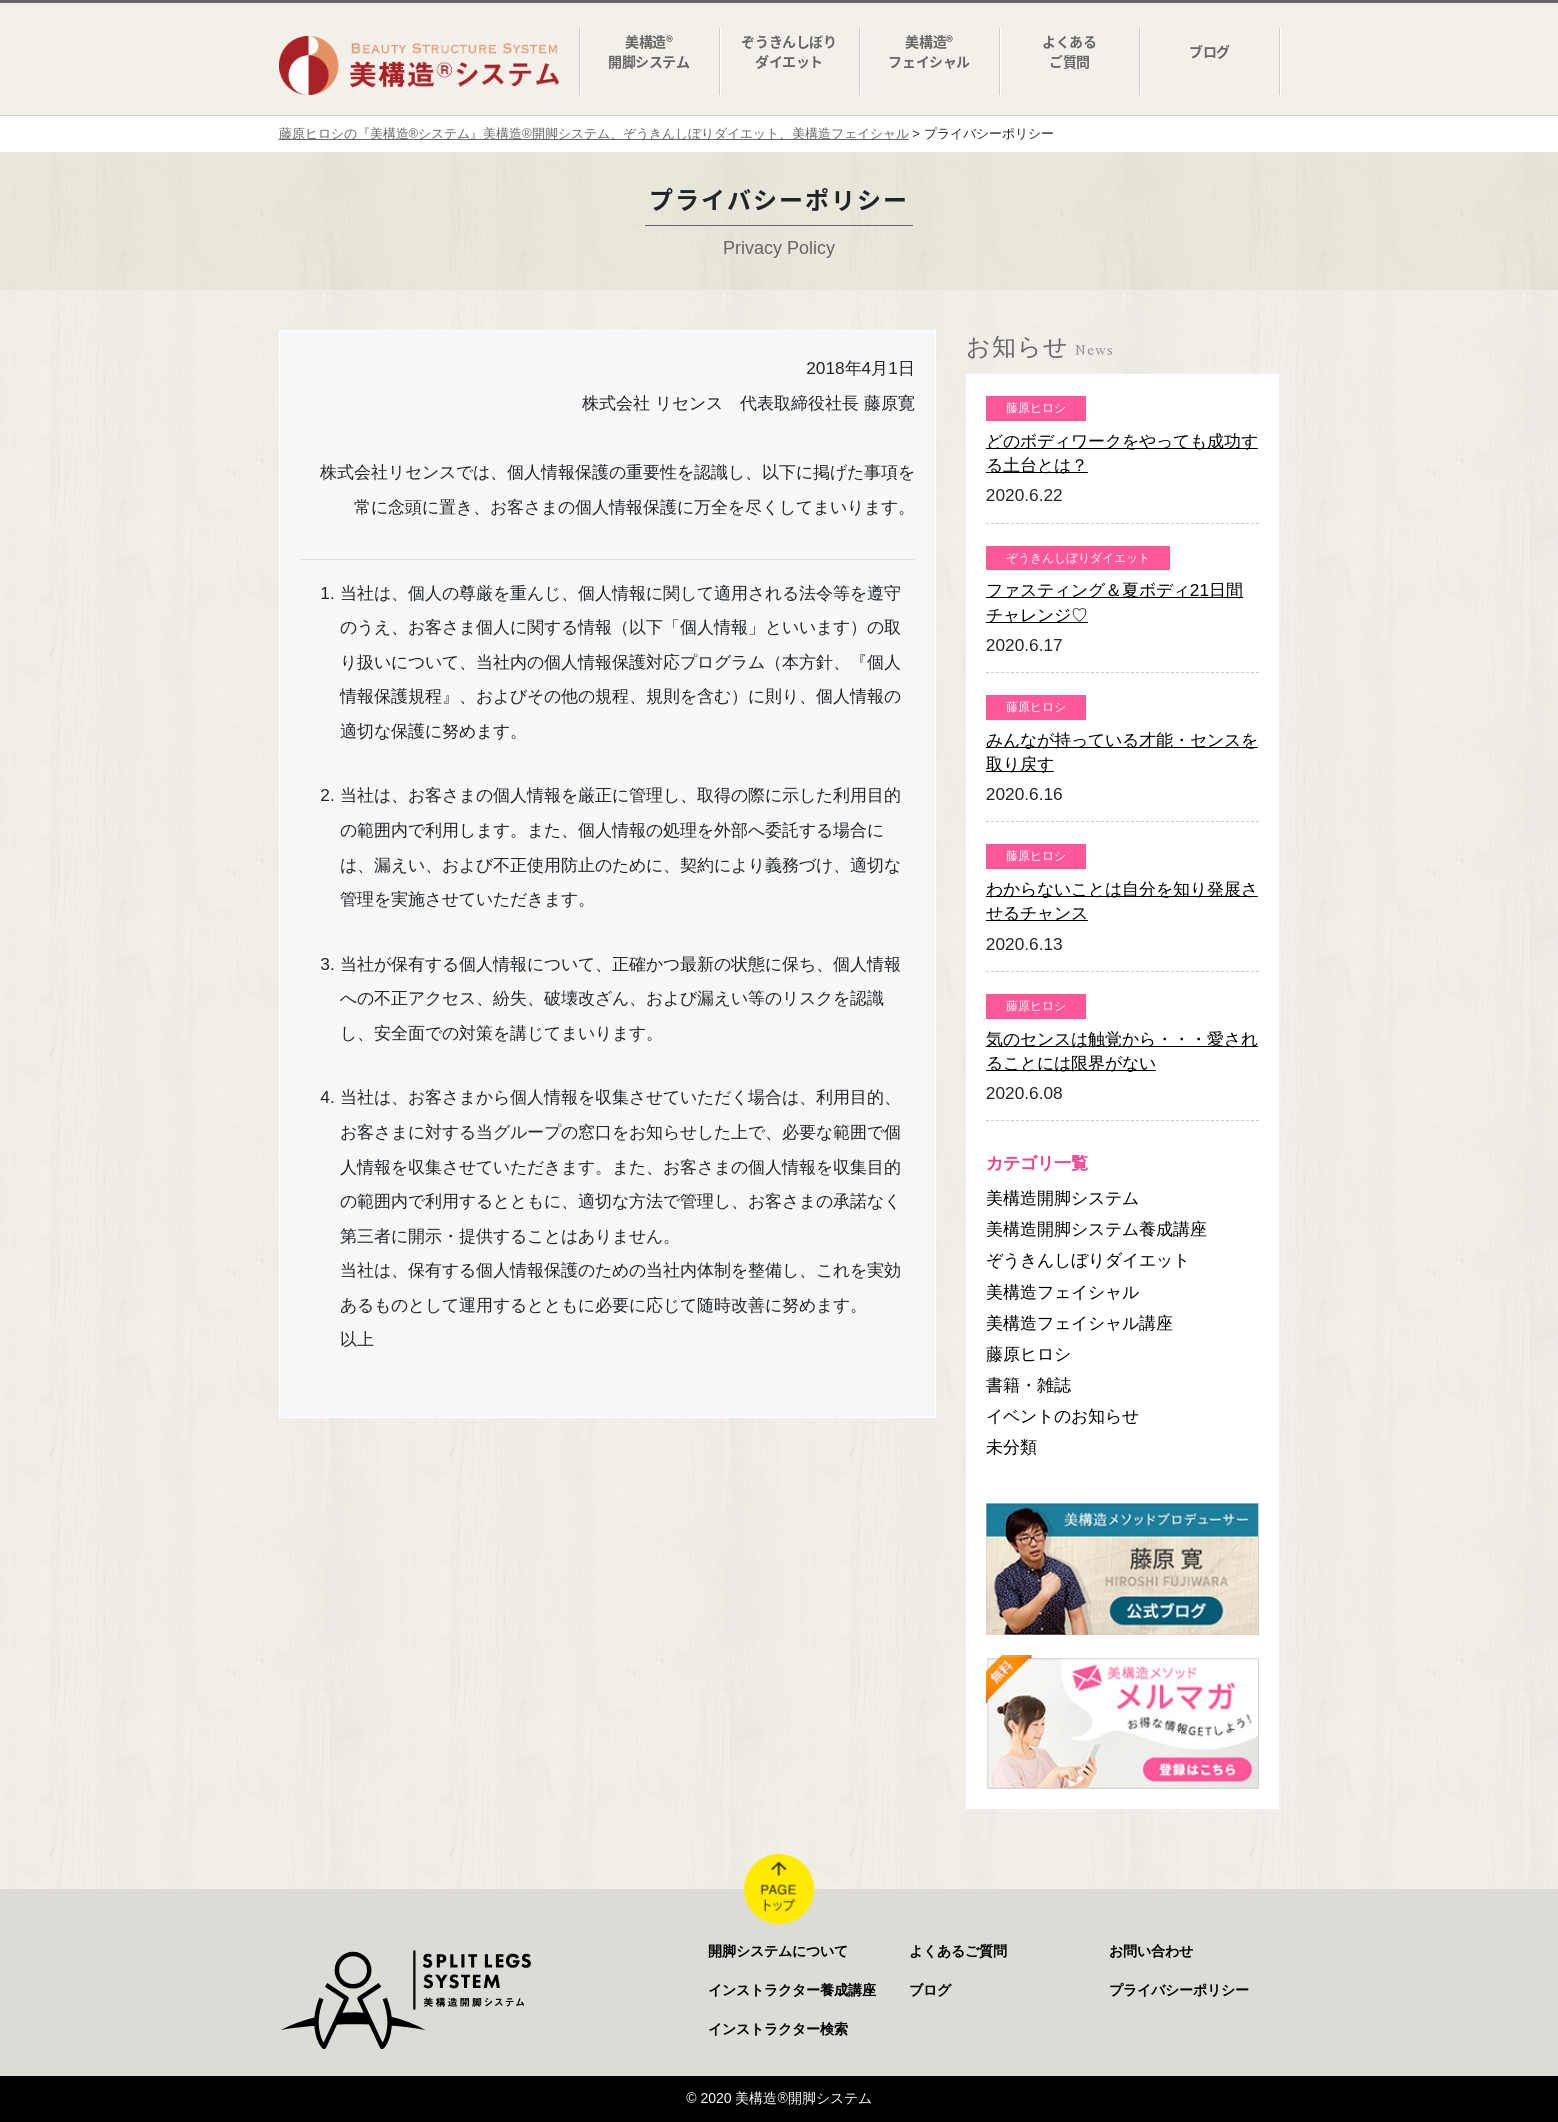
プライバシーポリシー (1179, 1990)
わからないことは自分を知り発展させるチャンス (1122, 901)
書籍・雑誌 (1028, 1385)
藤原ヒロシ (1028, 1354)
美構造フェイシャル (1062, 1292)
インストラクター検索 (778, 2029)
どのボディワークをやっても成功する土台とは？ (1122, 453)
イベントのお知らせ (1062, 1416)
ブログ (930, 1990)
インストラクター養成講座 (792, 1990)
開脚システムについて (778, 1951)
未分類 (1011, 1447)
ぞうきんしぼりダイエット (1088, 1260)
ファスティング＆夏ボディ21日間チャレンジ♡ (1114, 602)
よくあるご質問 (958, 1951)
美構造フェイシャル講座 (1079, 1323)
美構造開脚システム (1062, 1198)
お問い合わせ (1151, 1951)
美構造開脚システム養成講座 (1096, 1229)
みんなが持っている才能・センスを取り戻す (1122, 752)
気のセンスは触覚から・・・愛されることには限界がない (1122, 1051)
